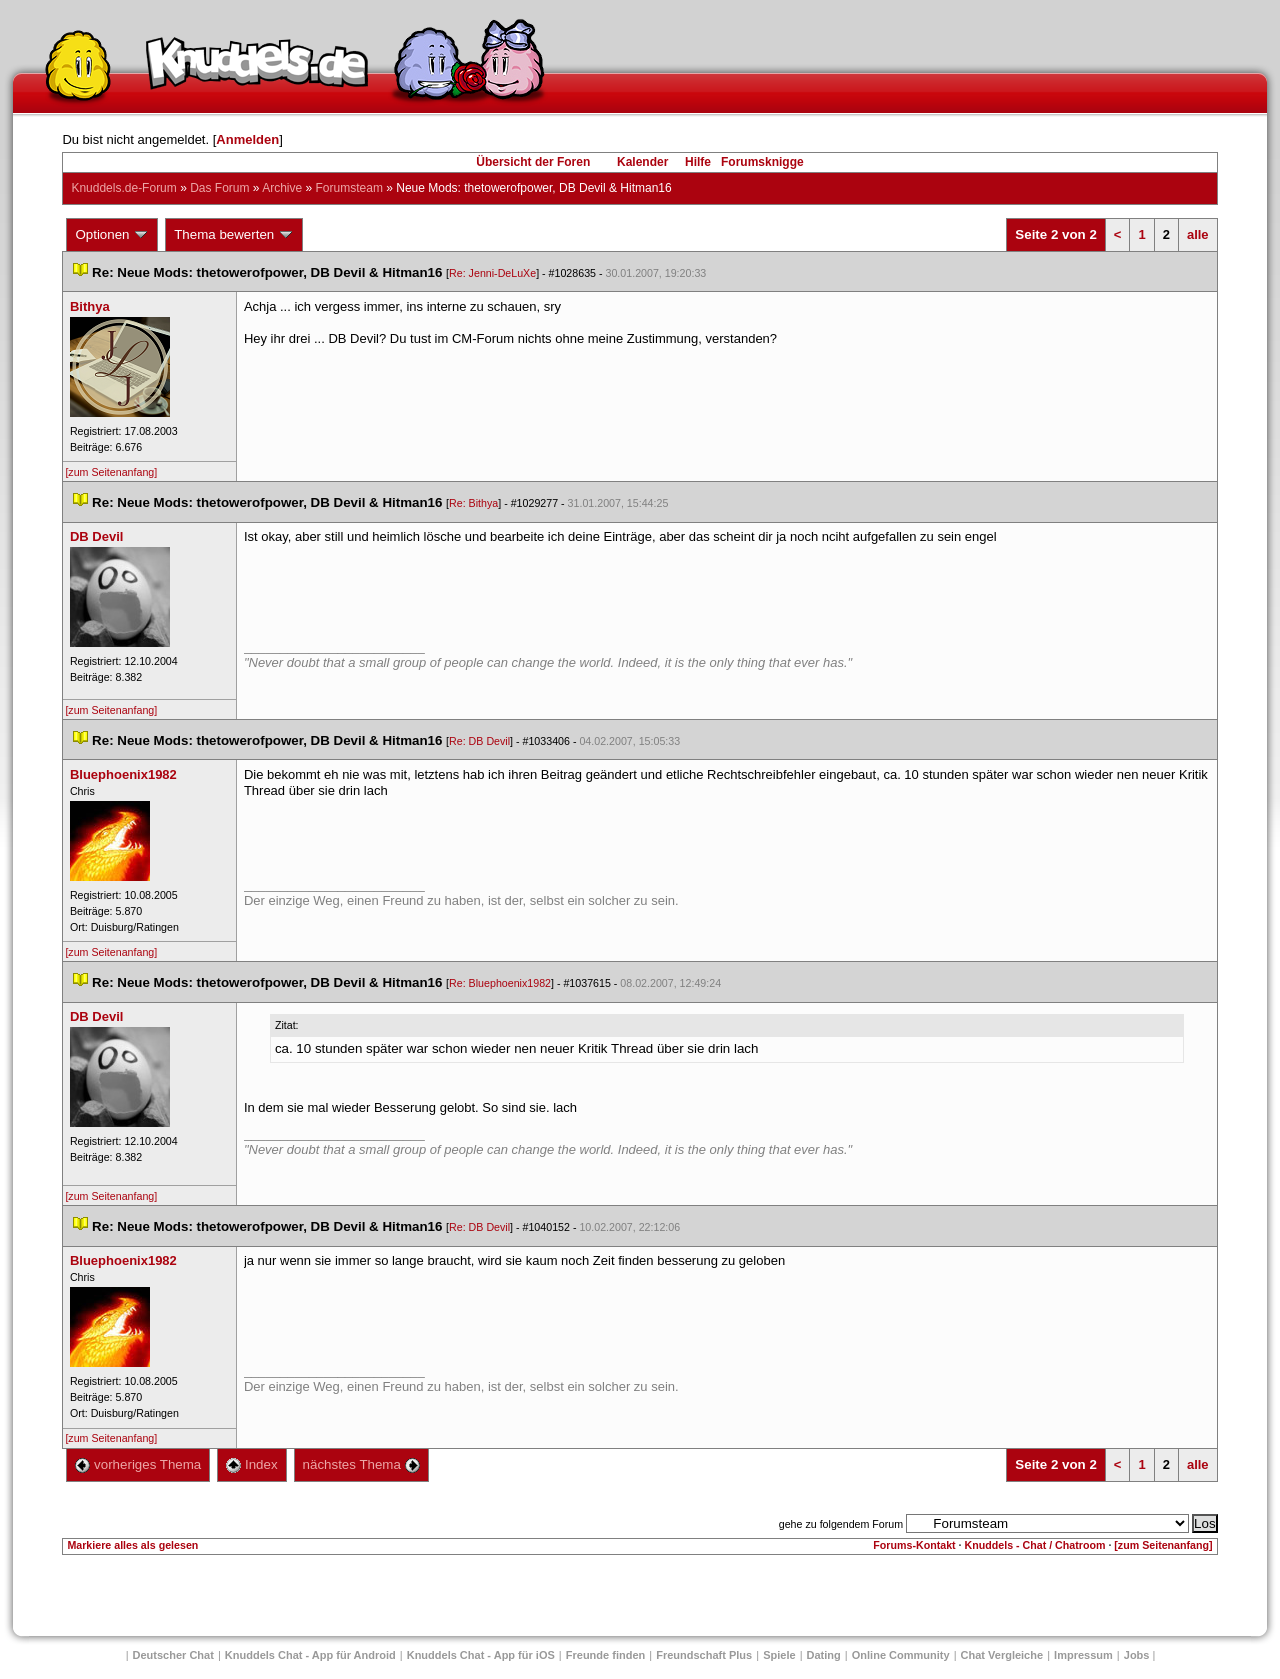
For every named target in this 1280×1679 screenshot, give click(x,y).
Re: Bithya (473, 503)
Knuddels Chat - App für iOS (481, 1655)
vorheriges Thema (138, 1464)
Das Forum (219, 188)
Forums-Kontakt (914, 1545)
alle (1198, 234)
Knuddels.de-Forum (123, 188)
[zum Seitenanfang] (111, 472)
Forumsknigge (762, 162)
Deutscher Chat (173, 1655)
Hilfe (698, 162)
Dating (824, 1655)
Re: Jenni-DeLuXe (492, 273)
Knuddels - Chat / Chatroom (1035, 1545)
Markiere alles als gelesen (132, 1545)
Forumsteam (349, 188)
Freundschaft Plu (704, 1655)
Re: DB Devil (479, 741)
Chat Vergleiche (1002, 1655)
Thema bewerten (234, 235)
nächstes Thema (361, 1464)
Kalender (642, 162)
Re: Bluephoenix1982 (500, 983)
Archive (282, 188)
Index (251, 1464)
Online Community (901, 1655)
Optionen (112, 235)
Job (1137, 1655)
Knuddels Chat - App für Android (310, 1655)
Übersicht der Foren (533, 162)
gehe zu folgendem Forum (841, 1524)
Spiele (779, 1655)
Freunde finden (605, 1655)
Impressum (1083, 1655)
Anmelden (247, 139)
